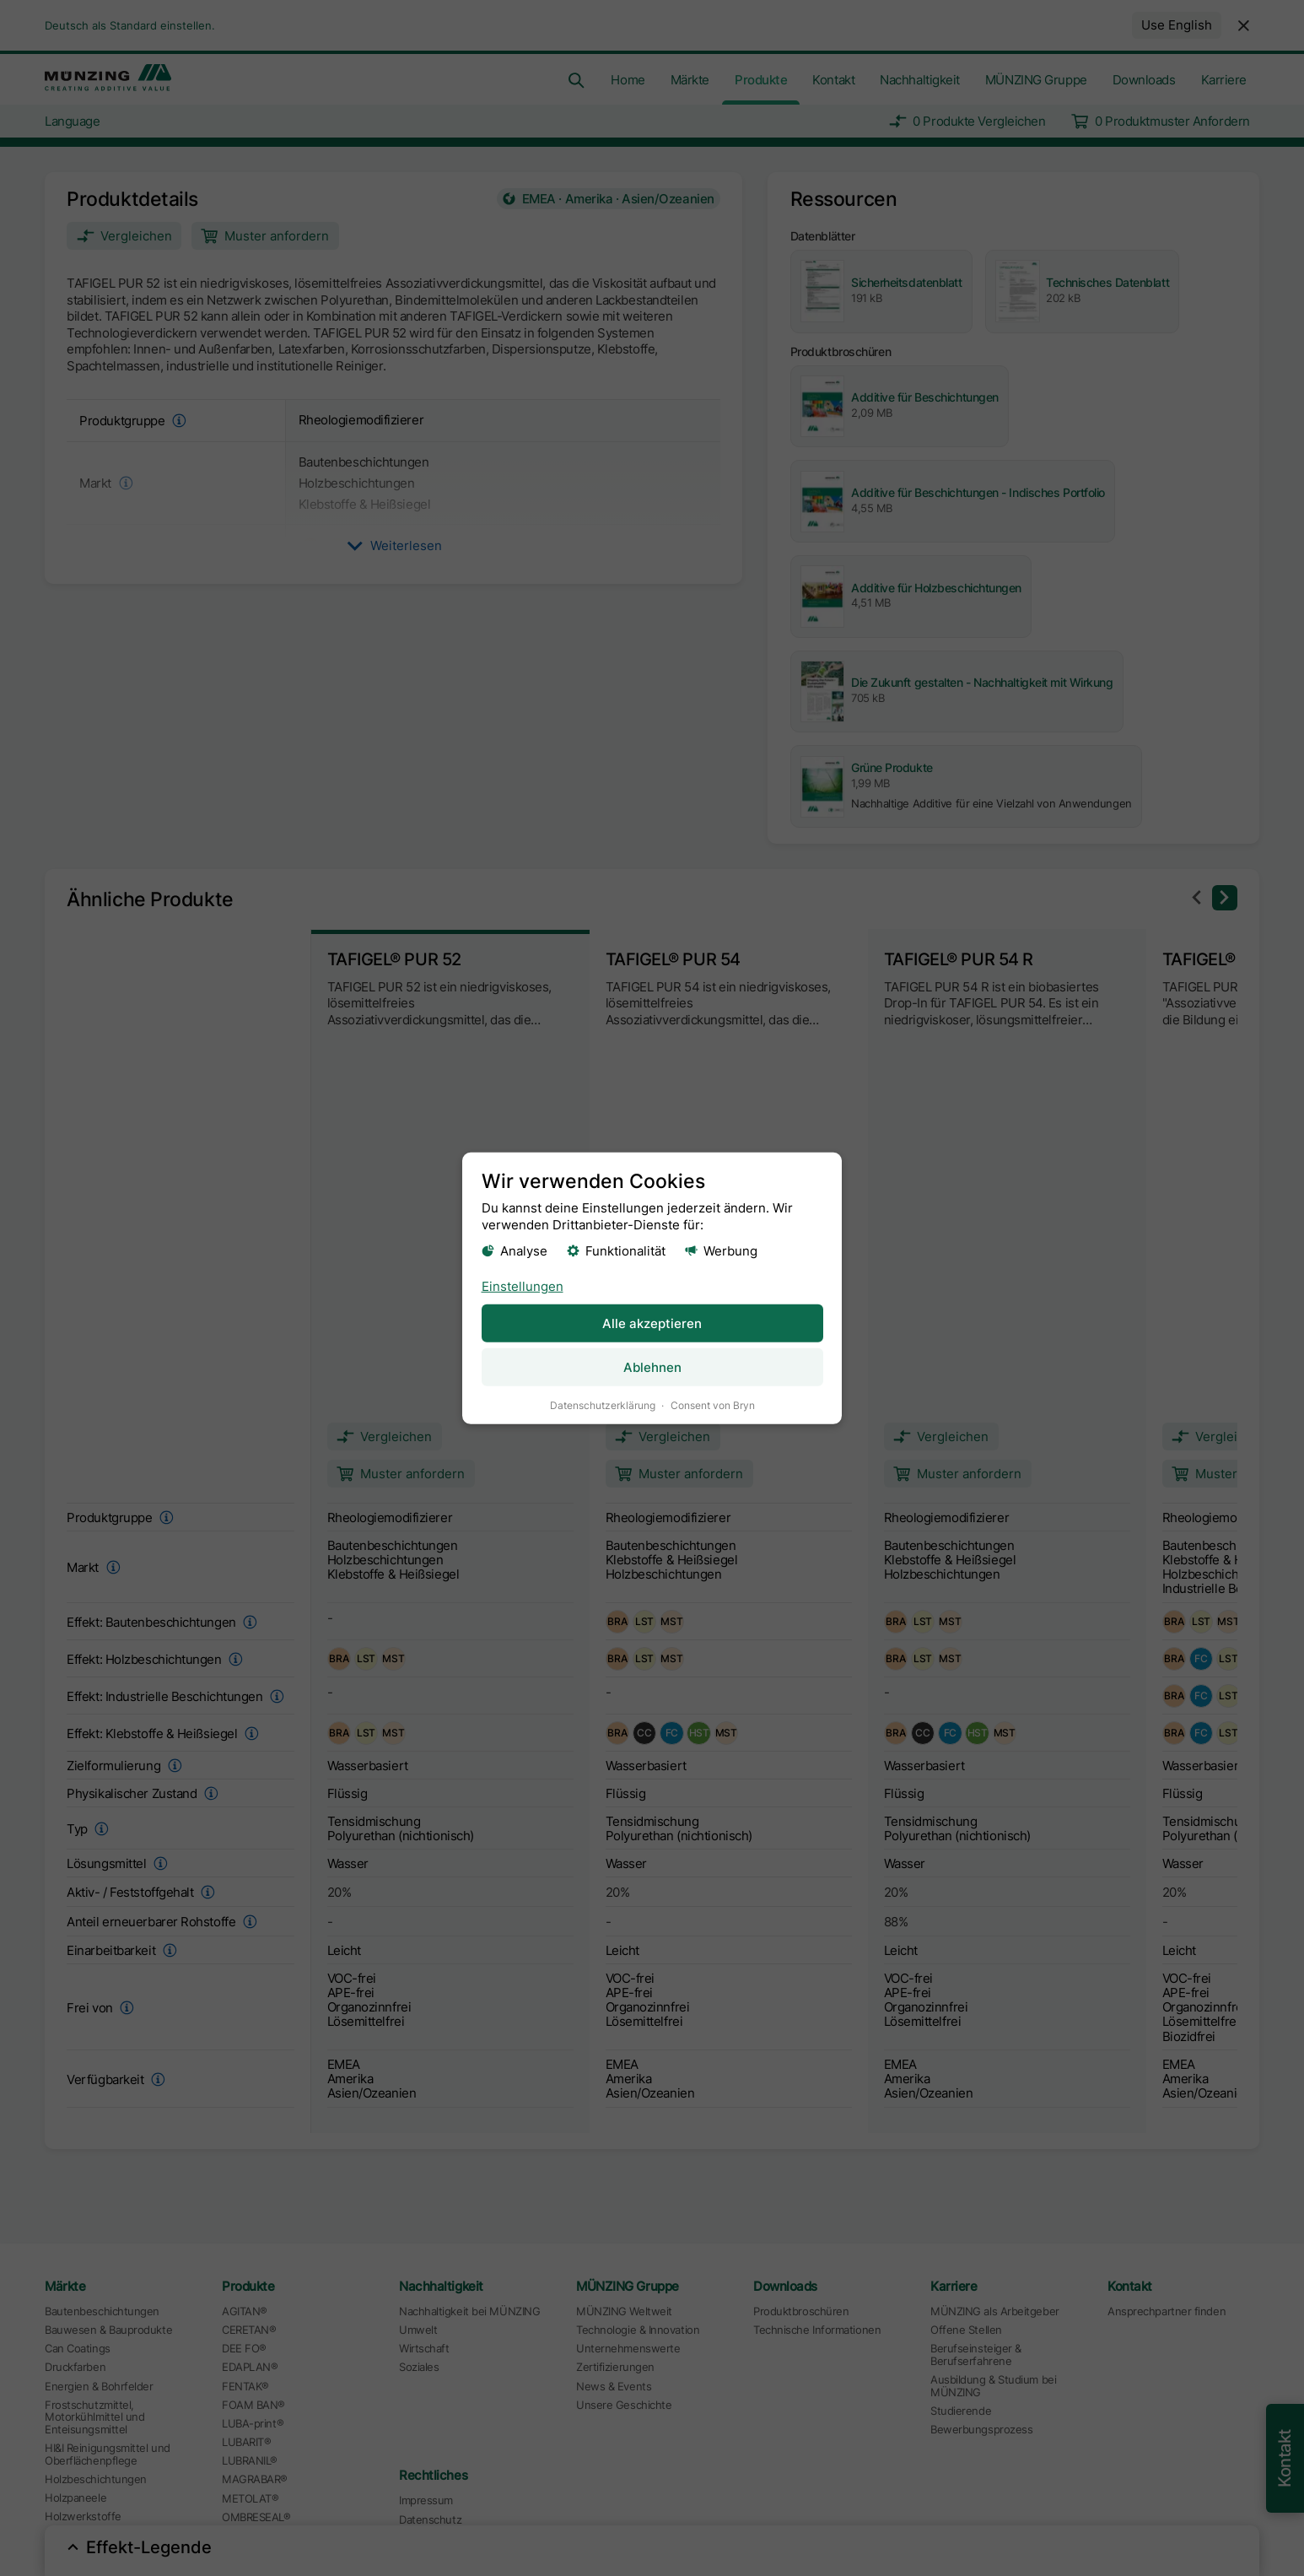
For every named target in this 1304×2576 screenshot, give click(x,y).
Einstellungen (522, 1285)
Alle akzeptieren (652, 1323)
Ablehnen (652, 1366)
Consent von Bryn (713, 1404)
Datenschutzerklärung (602, 1404)
